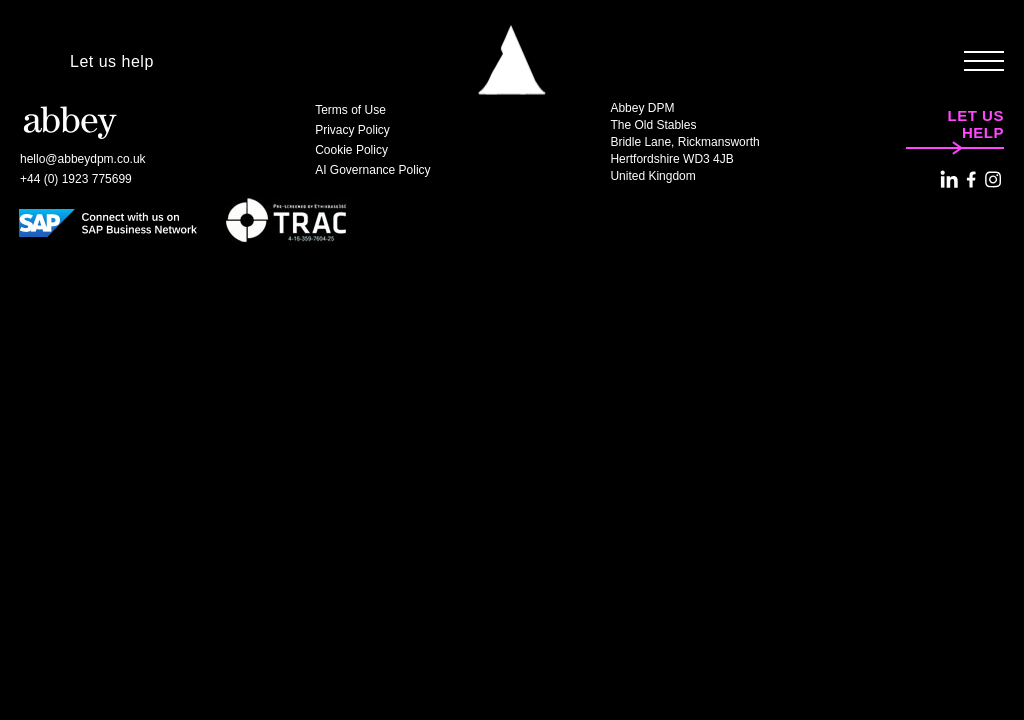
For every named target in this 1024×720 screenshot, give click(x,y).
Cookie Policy (351, 150)
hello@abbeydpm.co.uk (83, 159)
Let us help (112, 61)
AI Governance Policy (372, 170)
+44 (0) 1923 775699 (76, 179)
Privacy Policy (352, 130)
